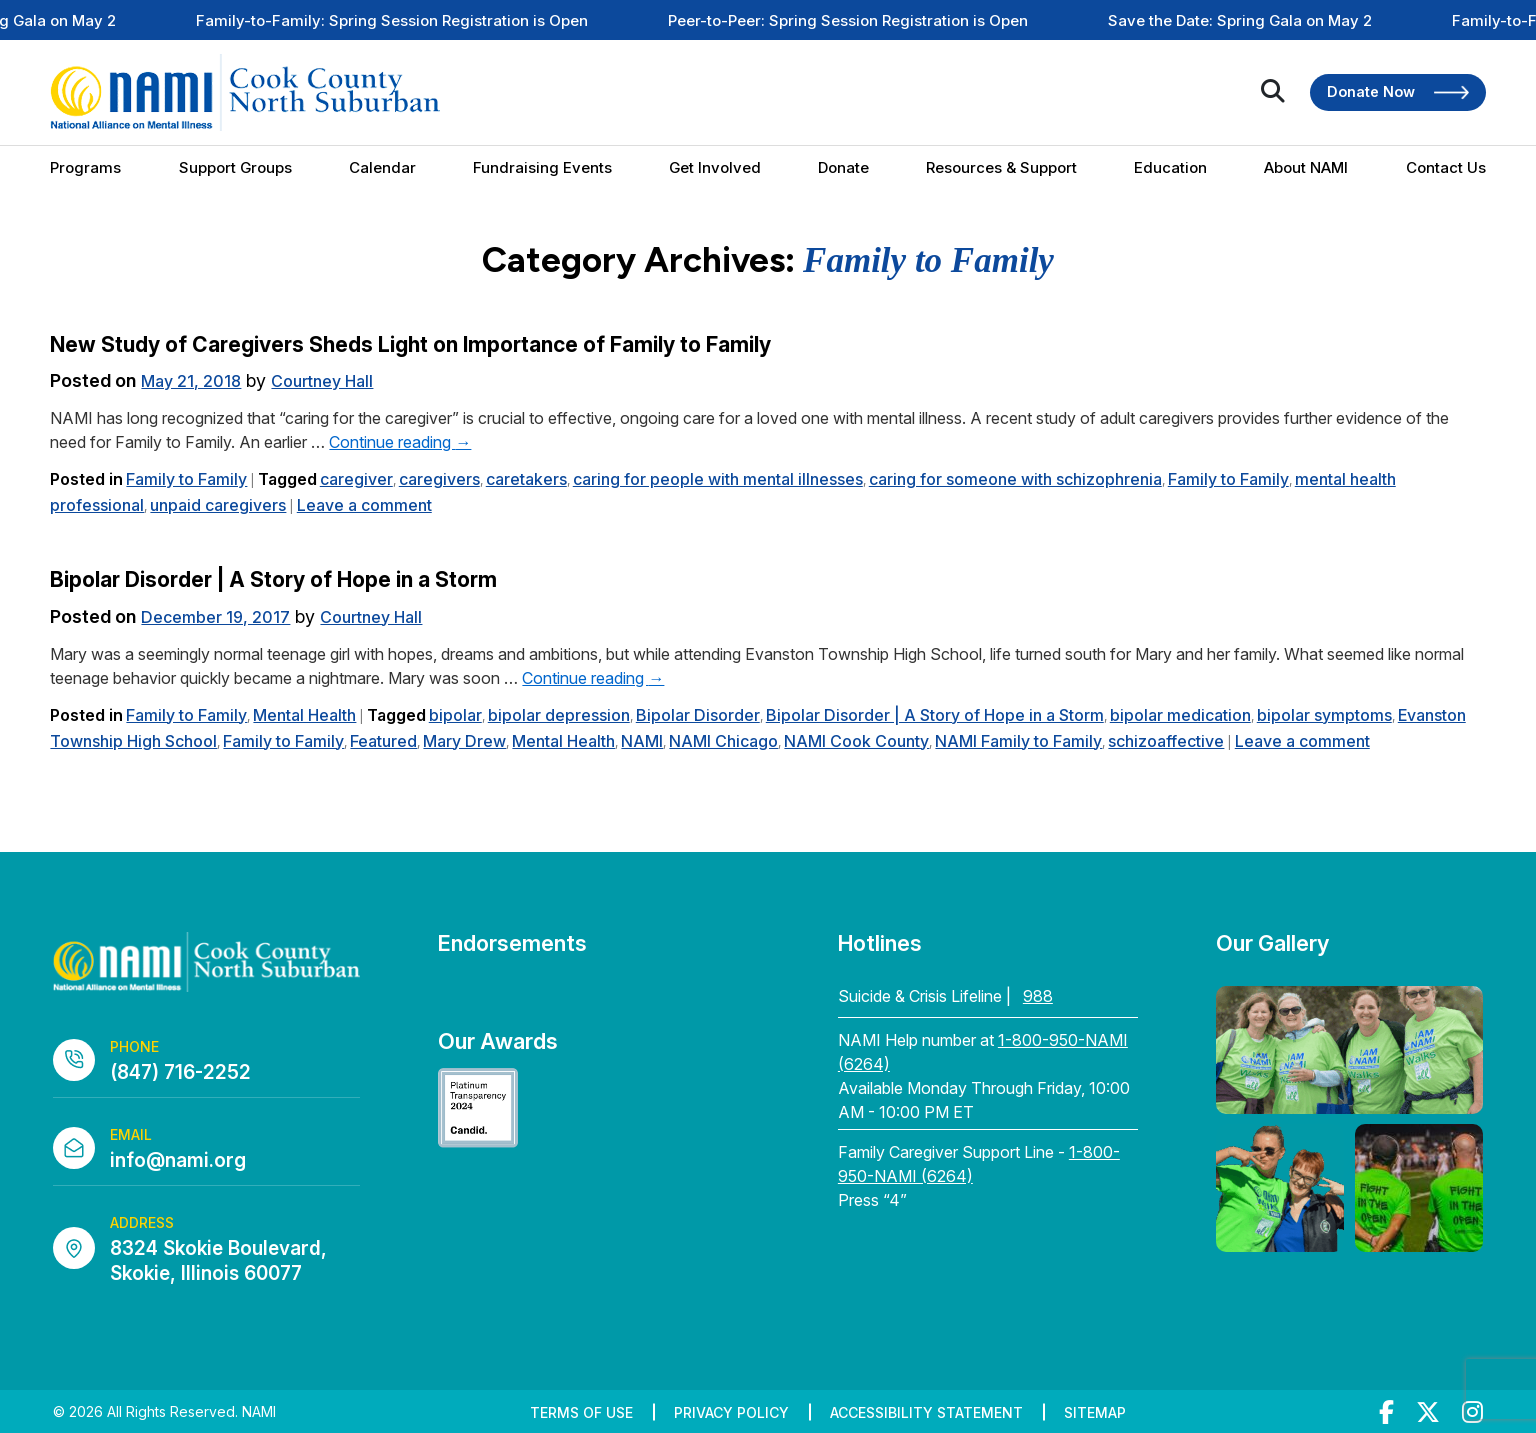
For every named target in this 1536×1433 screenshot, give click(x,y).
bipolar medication (1180, 715)
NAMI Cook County (856, 741)
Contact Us (1446, 167)
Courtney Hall (322, 381)
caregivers (439, 479)
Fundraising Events (542, 167)
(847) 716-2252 (180, 1072)
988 (1038, 996)
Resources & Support (1001, 167)
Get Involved (715, 167)
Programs (85, 167)
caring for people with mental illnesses (718, 479)
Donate (843, 167)
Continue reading (400, 442)
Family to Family (186, 479)
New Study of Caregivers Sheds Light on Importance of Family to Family (410, 344)
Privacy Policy (731, 1412)
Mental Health (304, 715)
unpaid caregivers (218, 505)
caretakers (526, 479)
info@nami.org (178, 1160)
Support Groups (235, 167)
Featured (383, 741)
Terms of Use (581, 1412)
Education (1170, 167)
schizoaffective (1166, 741)
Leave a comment (364, 505)
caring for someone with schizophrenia (1015, 479)
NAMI (642, 741)
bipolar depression (559, 715)
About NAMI (1306, 167)
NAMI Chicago (723, 741)
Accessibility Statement (926, 1412)
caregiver (356, 479)
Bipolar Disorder (698, 715)
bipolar (455, 715)
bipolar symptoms (1324, 715)
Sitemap (1095, 1412)
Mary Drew (464, 741)
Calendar (382, 167)
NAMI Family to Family (1018, 741)
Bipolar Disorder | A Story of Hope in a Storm (273, 579)
